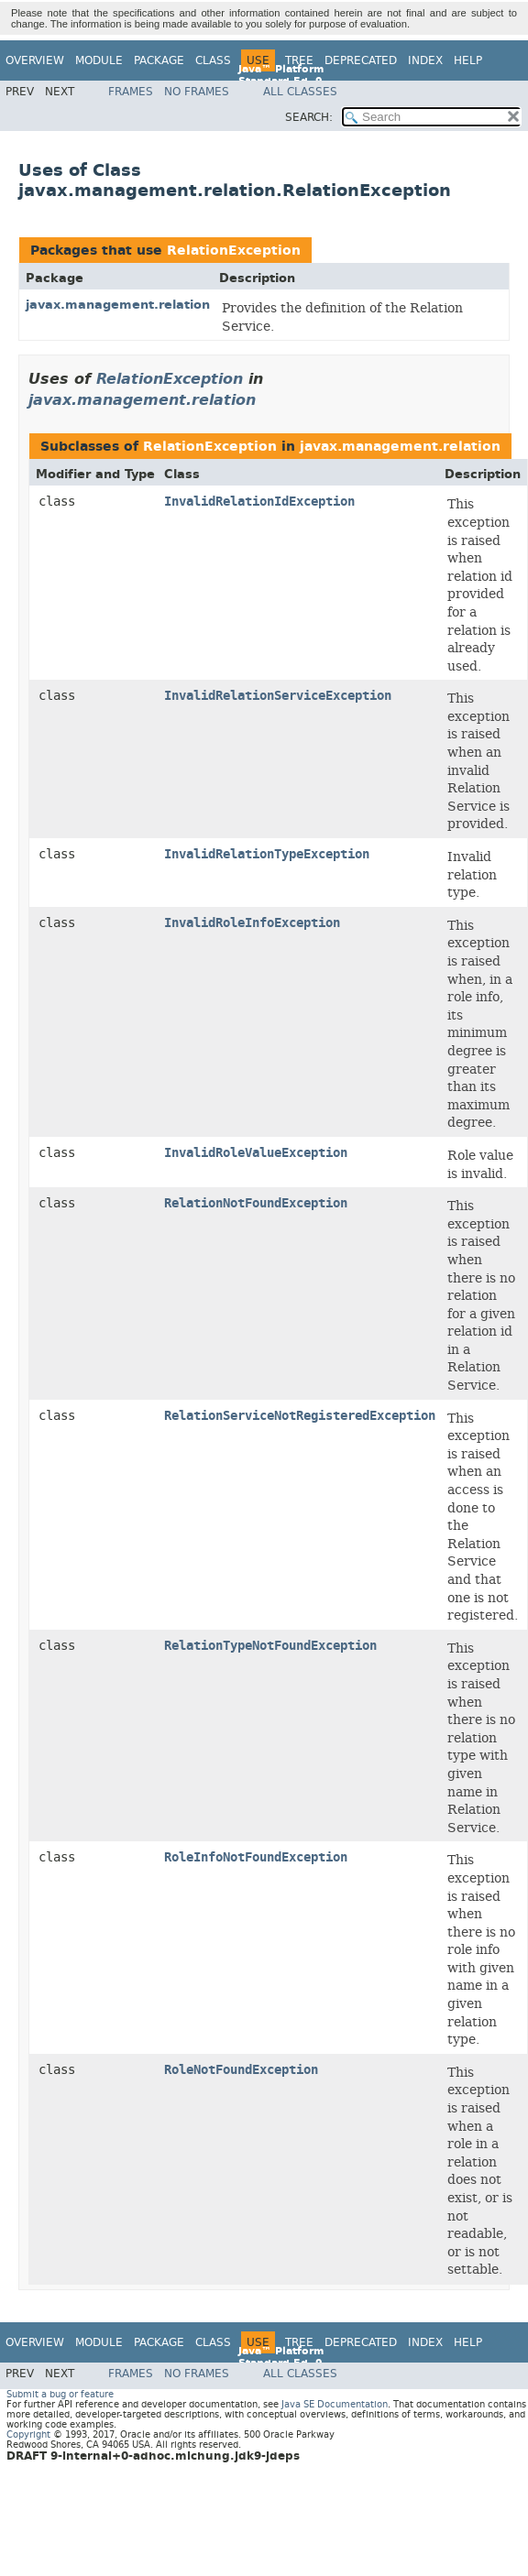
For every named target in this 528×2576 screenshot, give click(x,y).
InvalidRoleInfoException (252, 923)
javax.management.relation (118, 304)
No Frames (196, 91)
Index (425, 60)
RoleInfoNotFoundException (255, 1857)
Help (468, 60)
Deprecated (360, 60)
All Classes (300, 91)
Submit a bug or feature (60, 2394)
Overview (35, 60)
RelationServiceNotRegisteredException (299, 1416)
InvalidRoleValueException (255, 1153)
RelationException (234, 250)
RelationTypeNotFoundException (270, 1646)
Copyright (28, 2434)
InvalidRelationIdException (259, 501)
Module (99, 60)
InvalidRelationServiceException (277, 696)
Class (213, 60)
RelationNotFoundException (255, 1203)
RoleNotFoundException (241, 2070)
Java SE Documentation (334, 2404)
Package (159, 60)
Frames (130, 91)
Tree (299, 60)
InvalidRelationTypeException (266, 854)
